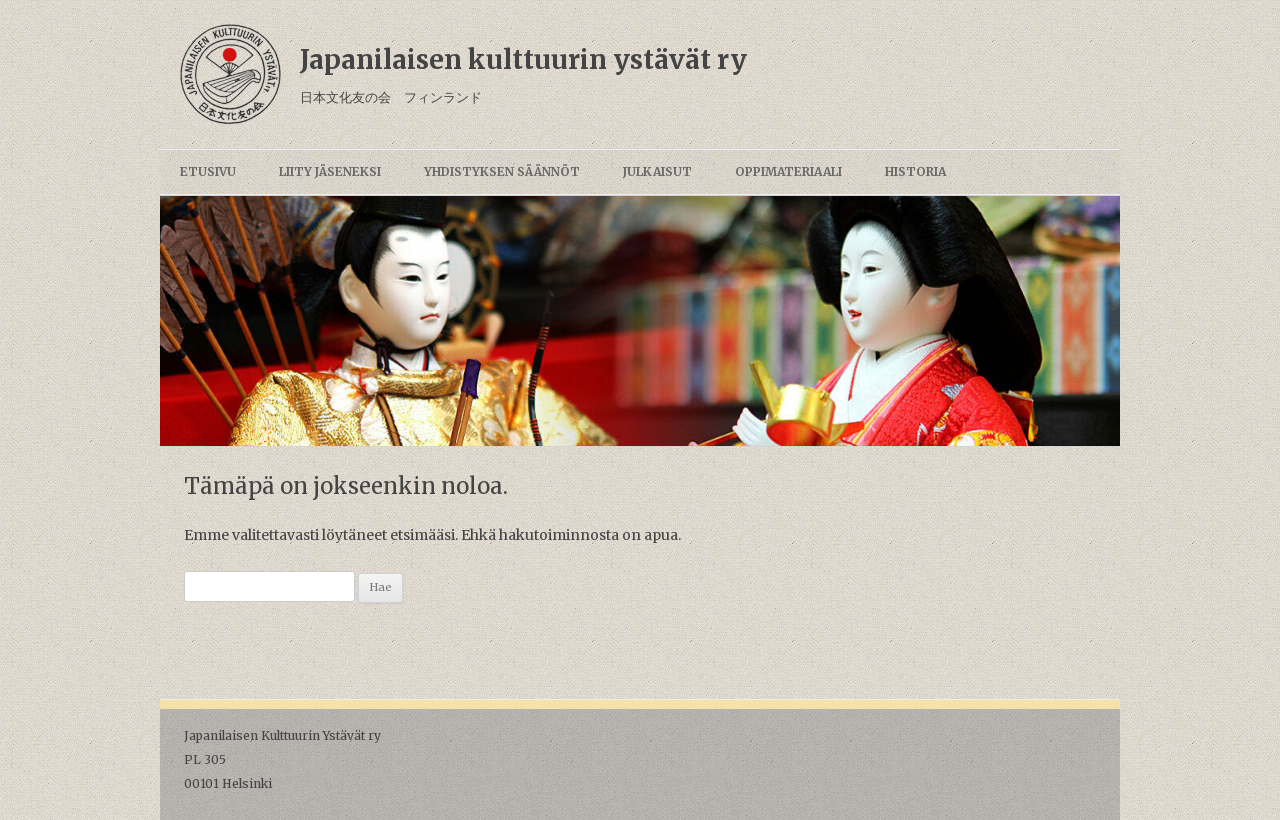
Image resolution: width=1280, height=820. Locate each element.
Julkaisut (657, 171)
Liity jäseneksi (330, 171)
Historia (915, 171)
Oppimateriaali (788, 171)
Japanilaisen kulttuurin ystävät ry (523, 59)
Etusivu (208, 171)
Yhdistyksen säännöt (502, 171)
